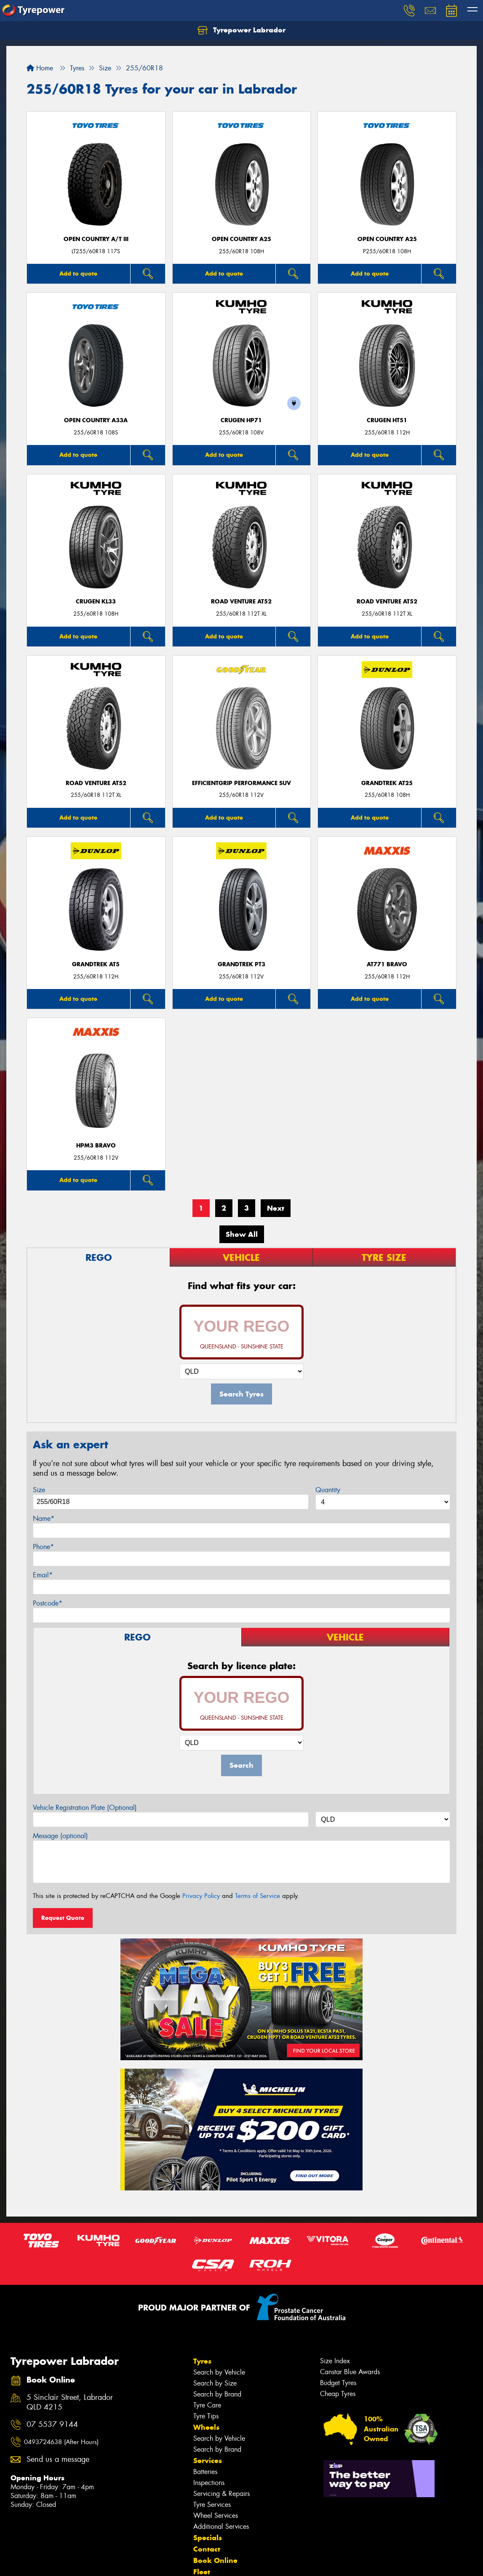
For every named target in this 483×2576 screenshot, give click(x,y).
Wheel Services (215, 2515)
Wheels (206, 2427)
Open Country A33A (96, 420)
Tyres (202, 2361)
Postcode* (47, 1603)
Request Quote (62, 1918)
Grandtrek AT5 (96, 964)
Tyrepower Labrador (241, 30)
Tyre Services (212, 2504)
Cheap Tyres (337, 2393)
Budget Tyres (338, 2382)
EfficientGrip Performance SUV (241, 783)
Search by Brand (217, 2394)
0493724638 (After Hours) (61, 2442)
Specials (207, 2537)
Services (207, 2460)
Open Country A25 (241, 239)
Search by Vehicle (219, 2372)
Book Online (215, 2560)
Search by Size (215, 2383)
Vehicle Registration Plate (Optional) (85, 1807)
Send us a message (58, 2459)
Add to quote (78, 273)
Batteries (205, 2471)
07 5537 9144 (52, 2424)
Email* (43, 1575)
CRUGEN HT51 (387, 420)
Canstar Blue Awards (350, 2371)
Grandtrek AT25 (387, 783)
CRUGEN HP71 (241, 420)
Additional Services (221, 2526)
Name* (43, 1518)
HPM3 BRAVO (96, 1145)
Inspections (208, 2482)
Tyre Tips (206, 2416)
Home (40, 68)
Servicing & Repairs (221, 2493)
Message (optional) (60, 1835)
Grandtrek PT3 (241, 964)
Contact (206, 2549)
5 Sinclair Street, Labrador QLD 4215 (70, 2402)
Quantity (327, 1489)
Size (39, 1489)
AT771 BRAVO (387, 964)
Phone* (43, 1546)
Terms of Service (257, 1896)
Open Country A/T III (96, 239)
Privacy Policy (201, 1896)
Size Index (335, 2360)
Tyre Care (207, 2405)
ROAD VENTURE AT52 (241, 601)
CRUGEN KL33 (96, 601)
